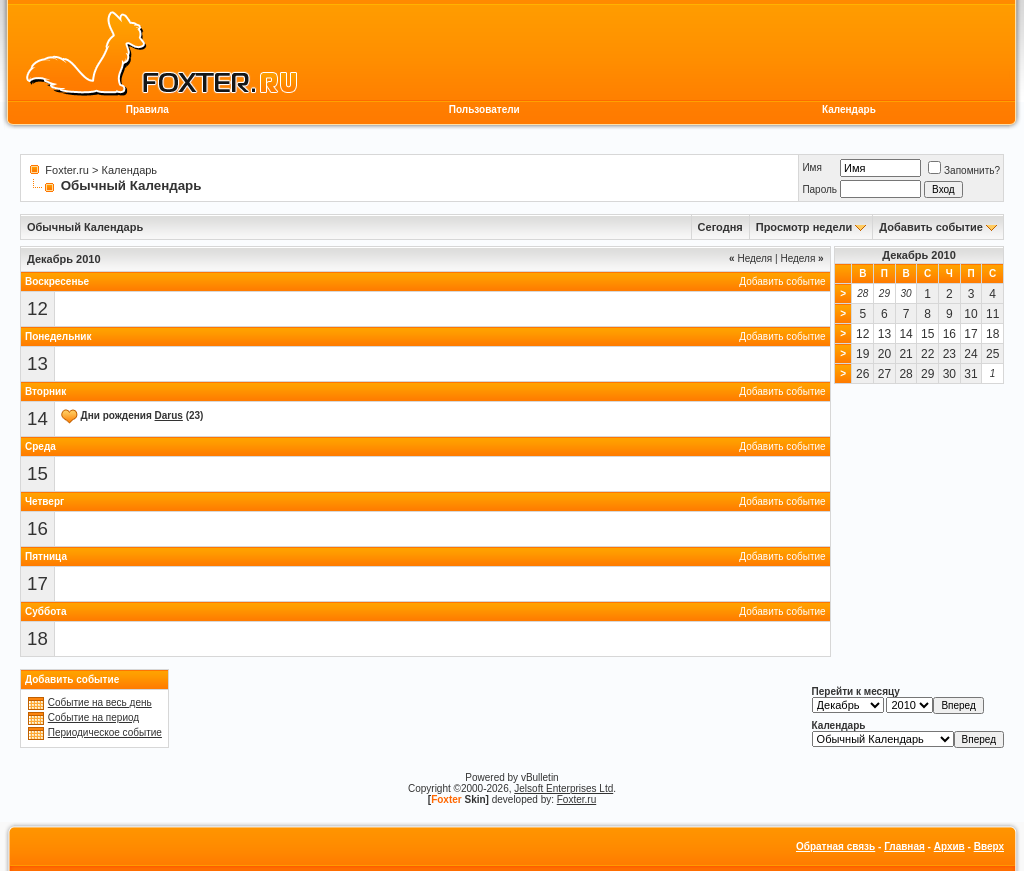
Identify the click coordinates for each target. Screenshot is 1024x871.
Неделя (750, 258)
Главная (904, 846)
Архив (949, 846)
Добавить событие (931, 227)
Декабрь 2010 (919, 255)
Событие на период (93, 717)
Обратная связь (835, 846)
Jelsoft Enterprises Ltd (563, 788)
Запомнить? (964, 170)
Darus (169, 415)
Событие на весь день (100, 702)
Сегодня (720, 227)
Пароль (819, 189)
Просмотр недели (804, 227)
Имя (811, 167)
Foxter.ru (66, 170)
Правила (147, 109)
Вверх (989, 846)
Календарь (849, 109)
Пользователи (484, 109)
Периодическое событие (105, 732)
